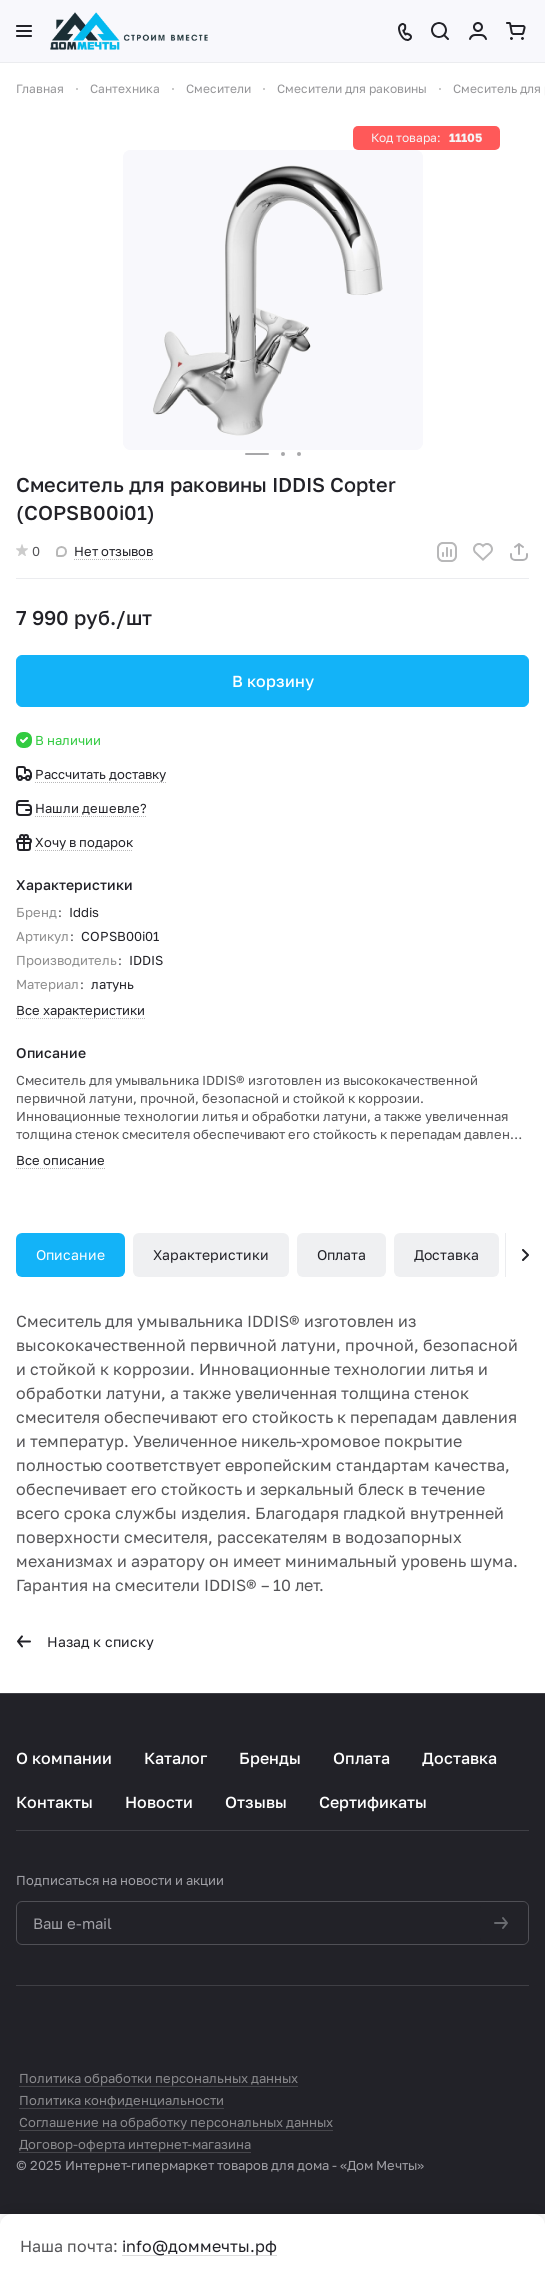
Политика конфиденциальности (121, 2100)
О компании (64, 1758)
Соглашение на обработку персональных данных (176, 2122)
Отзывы (256, 1802)
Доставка (446, 1254)
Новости (159, 1802)
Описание (70, 1254)
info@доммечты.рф (199, 2246)
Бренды (270, 1758)
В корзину (273, 681)
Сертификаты (373, 1802)
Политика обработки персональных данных (158, 2078)
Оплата (341, 1254)
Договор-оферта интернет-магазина (135, 2144)
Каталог (175, 1758)
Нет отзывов (104, 551)
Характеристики (211, 1254)
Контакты (54, 1802)
